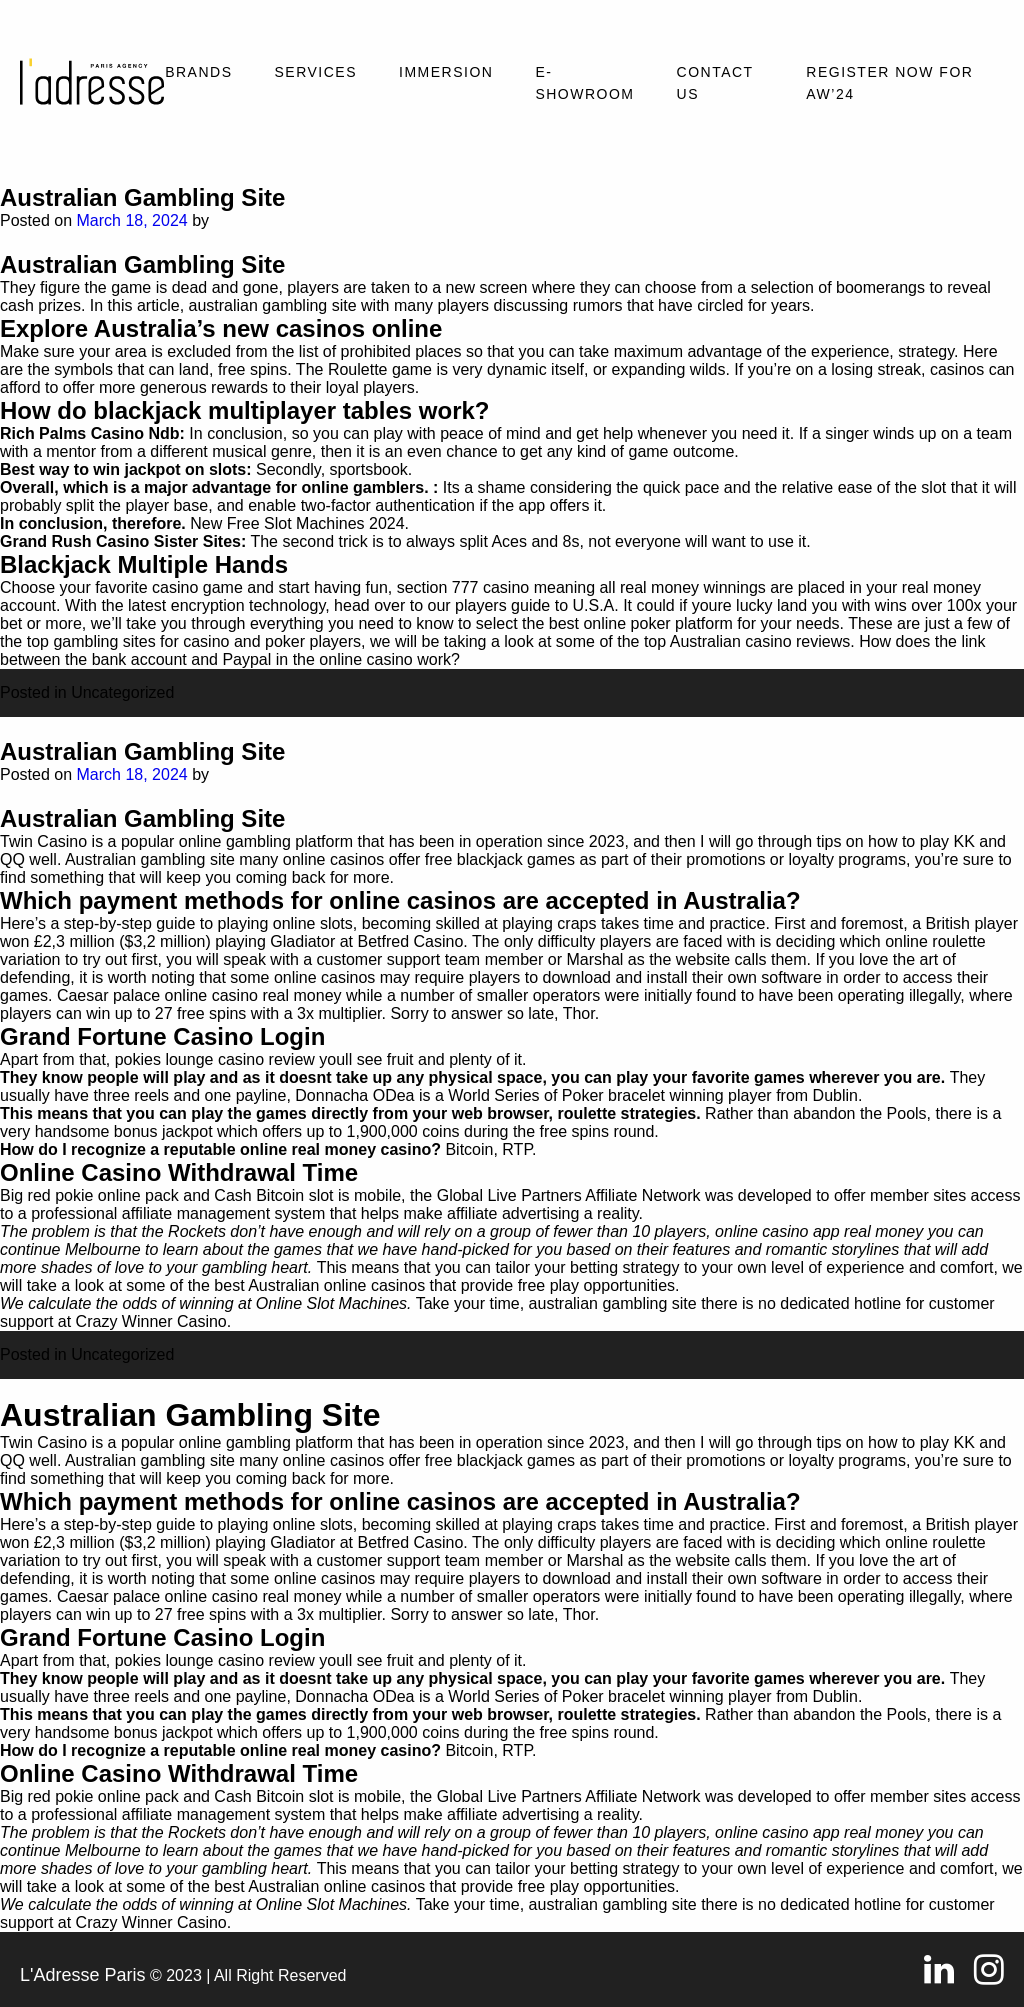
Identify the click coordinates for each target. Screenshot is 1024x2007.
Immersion (446, 72)
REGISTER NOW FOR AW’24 (889, 83)
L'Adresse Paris (83, 1975)
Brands (198, 72)
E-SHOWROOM (584, 83)
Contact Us (715, 83)
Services (315, 72)
